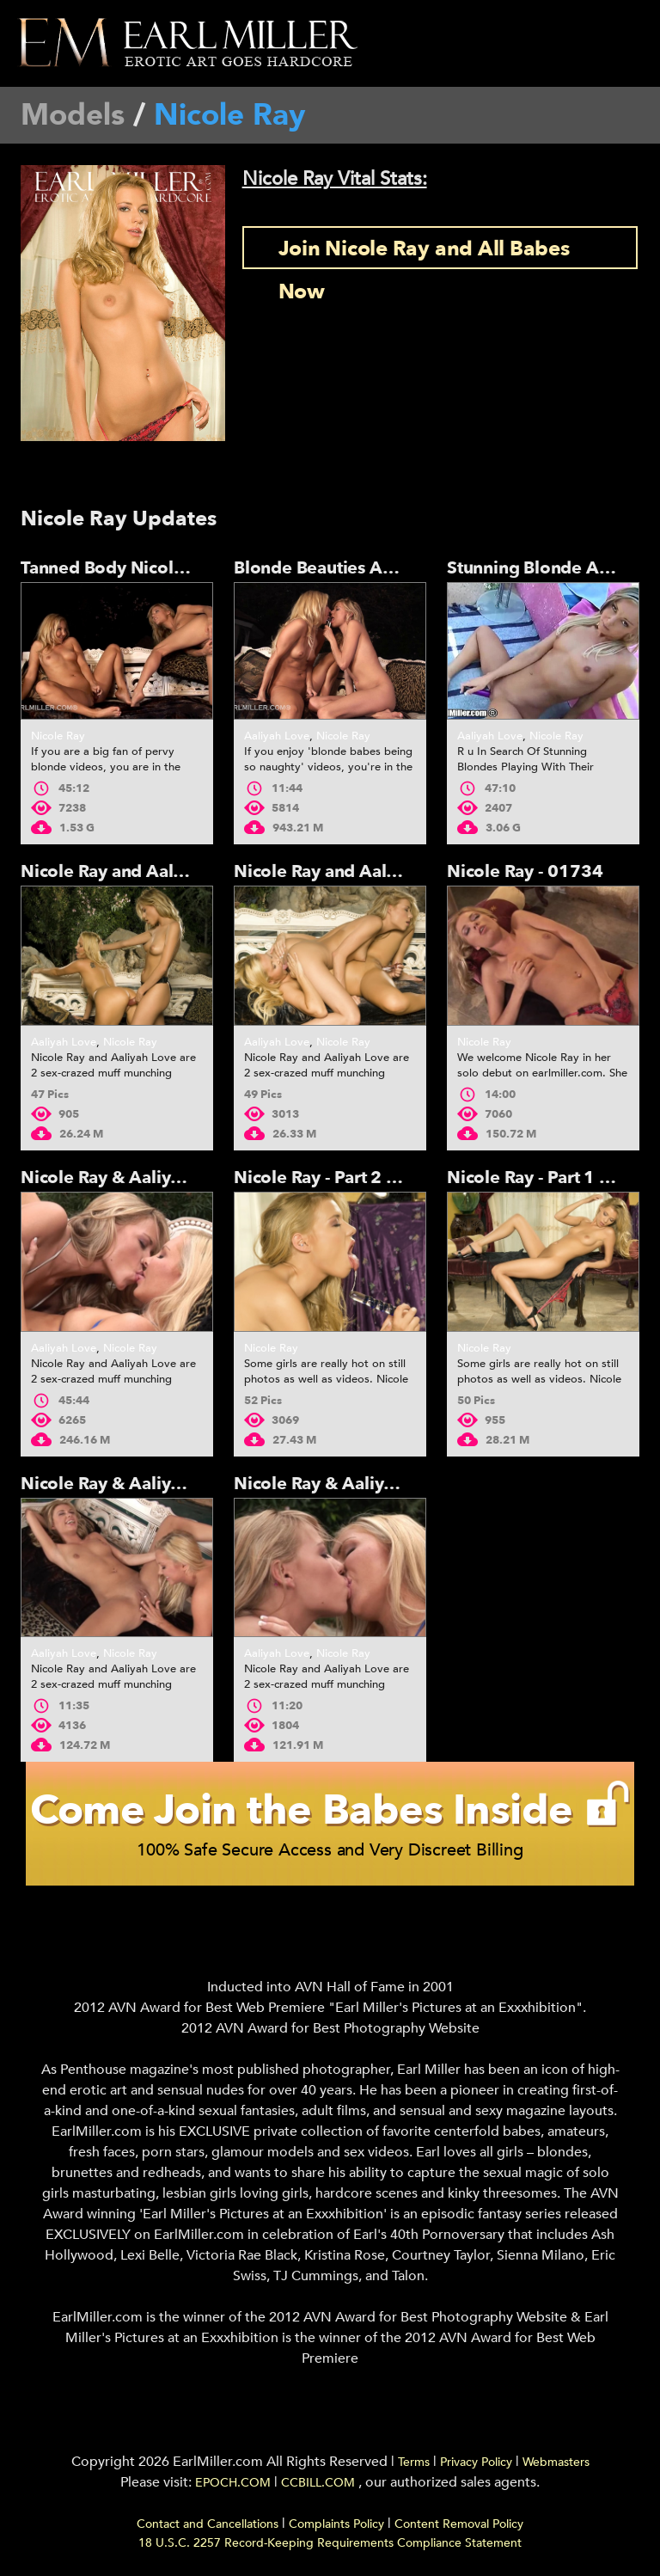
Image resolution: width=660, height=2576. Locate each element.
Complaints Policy (336, 2524)
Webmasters (556, 2462)
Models (73, 115)
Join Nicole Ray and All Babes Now (424, 252)
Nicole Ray (58, 736)
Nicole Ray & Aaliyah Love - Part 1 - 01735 (406, 1483)
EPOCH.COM (233, 2483)
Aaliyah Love (276, 736)
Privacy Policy (476, 2462)
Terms (414, 2462)
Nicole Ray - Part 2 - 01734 (342, 1177)
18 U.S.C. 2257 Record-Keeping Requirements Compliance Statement (330, 2543)
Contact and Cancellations (207, 2524)
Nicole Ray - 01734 (524, 871)
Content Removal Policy (458, 2524)
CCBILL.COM (319, 2483)
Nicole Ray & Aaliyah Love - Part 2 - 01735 (192, 1483)
